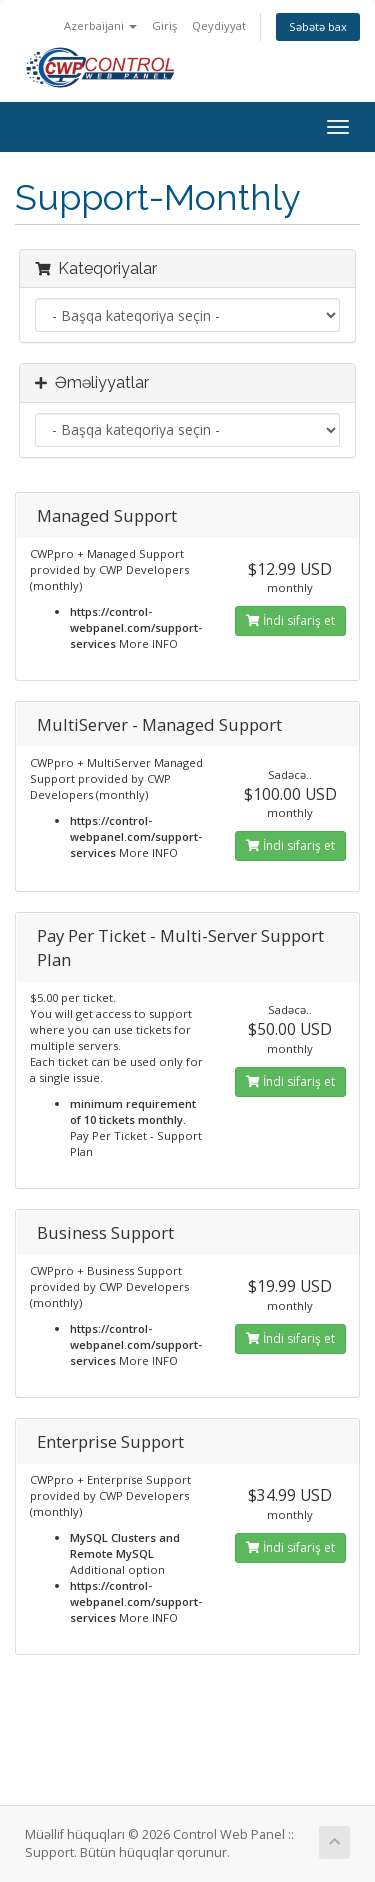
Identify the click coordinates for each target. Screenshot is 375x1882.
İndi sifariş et (290, 620)
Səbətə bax (318, 26)
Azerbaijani (100, 25)
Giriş (164, 25)
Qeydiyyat (219, 25)
